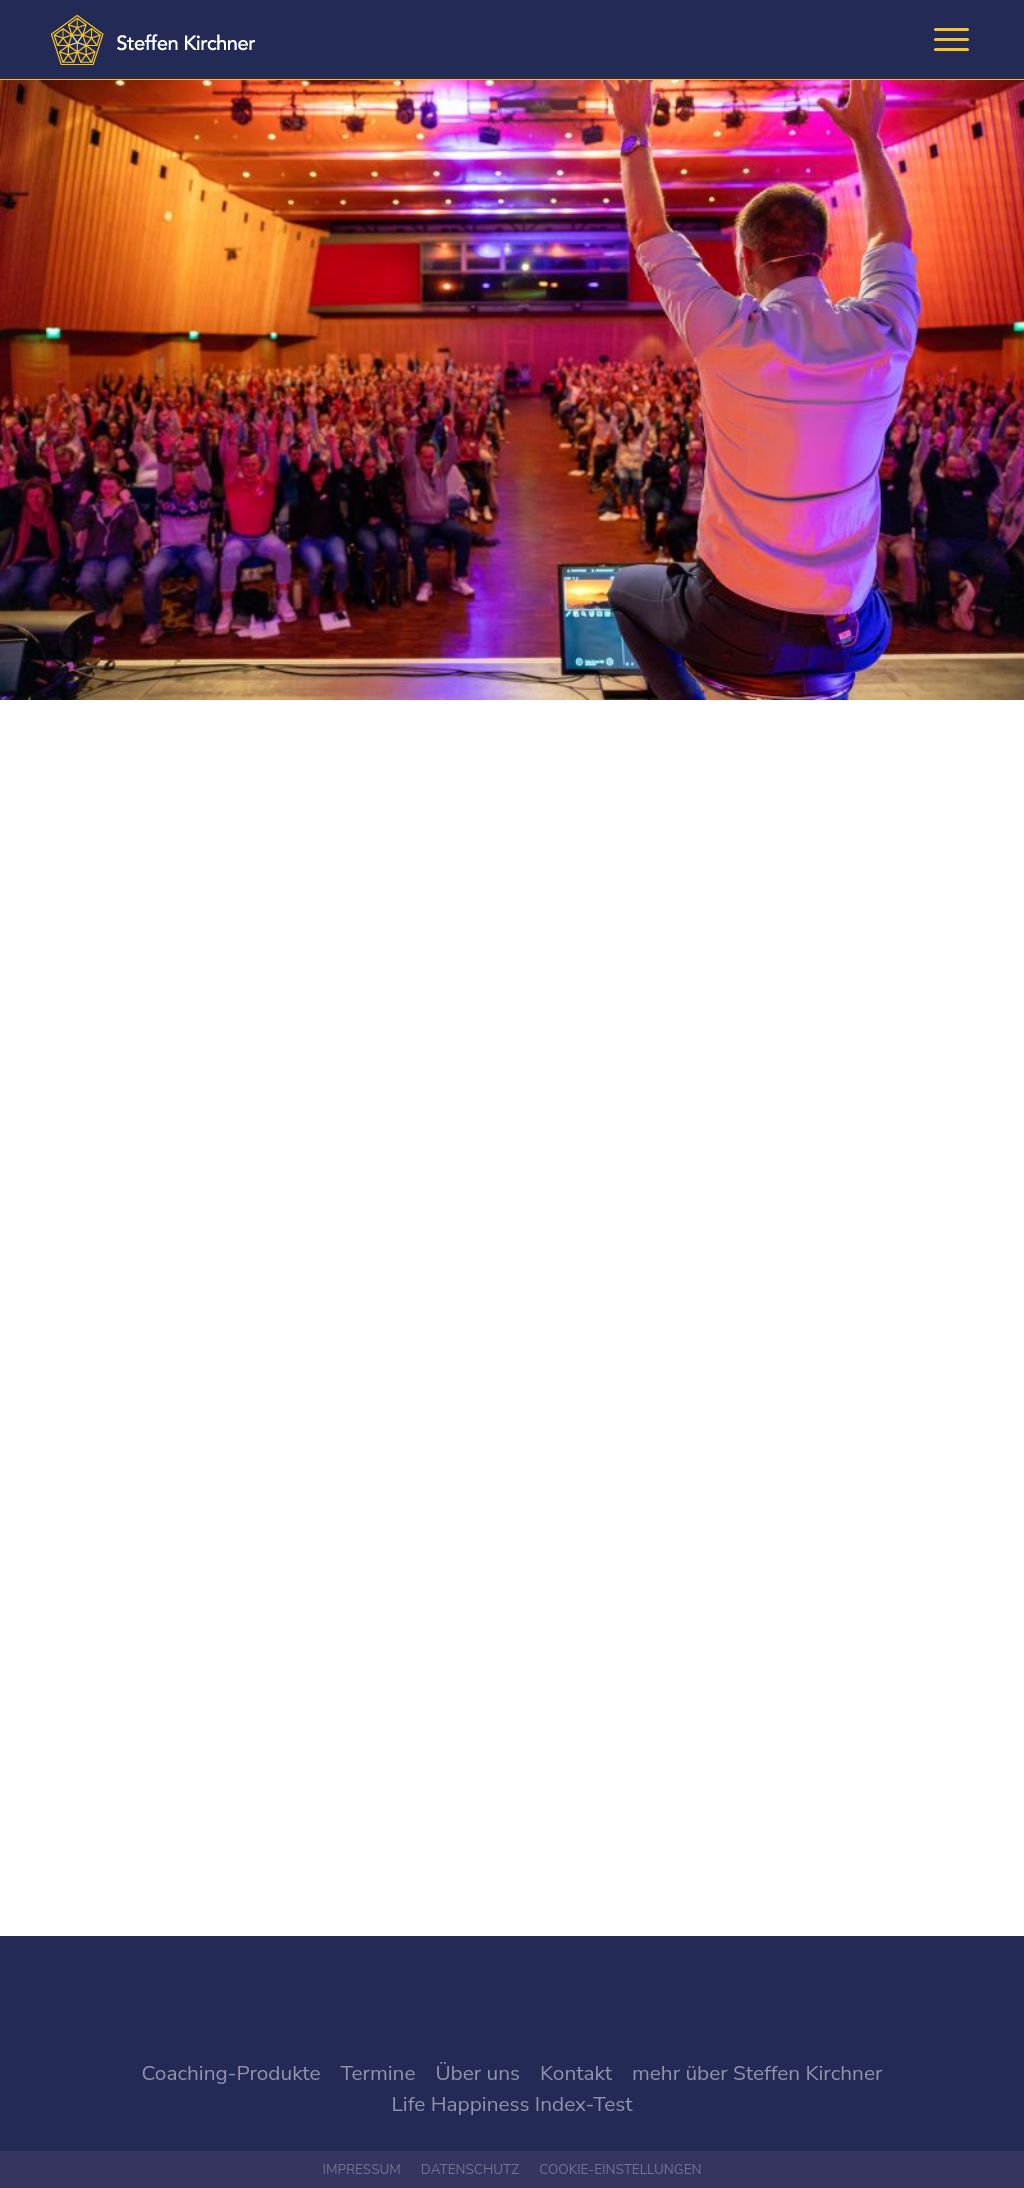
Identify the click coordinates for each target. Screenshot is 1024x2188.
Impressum (361, 2169)
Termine (378, 2073)
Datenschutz (470, 2169)
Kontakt (576, 2073)
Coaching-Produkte (231, 2073)
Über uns (477, 2073)
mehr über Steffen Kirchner (757, 2073)
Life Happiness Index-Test (512, 2104)
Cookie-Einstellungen (620, 2169)
